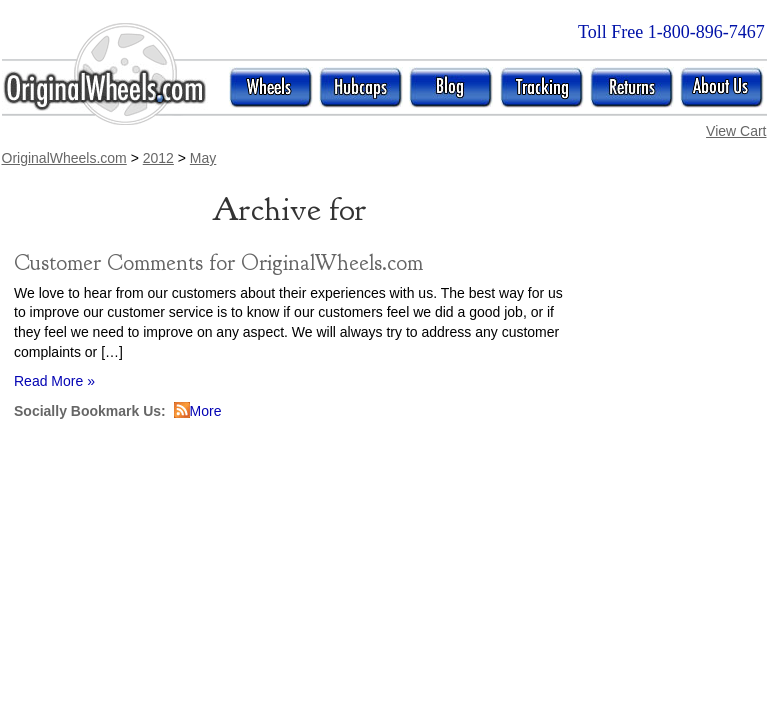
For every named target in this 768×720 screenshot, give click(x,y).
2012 (158, 158)
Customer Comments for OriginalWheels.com (218, 263)
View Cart (736, 131)
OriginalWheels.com (64, 158)
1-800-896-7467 (706, 32)
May (203, 158)
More (206, 411)
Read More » (54, 381)
